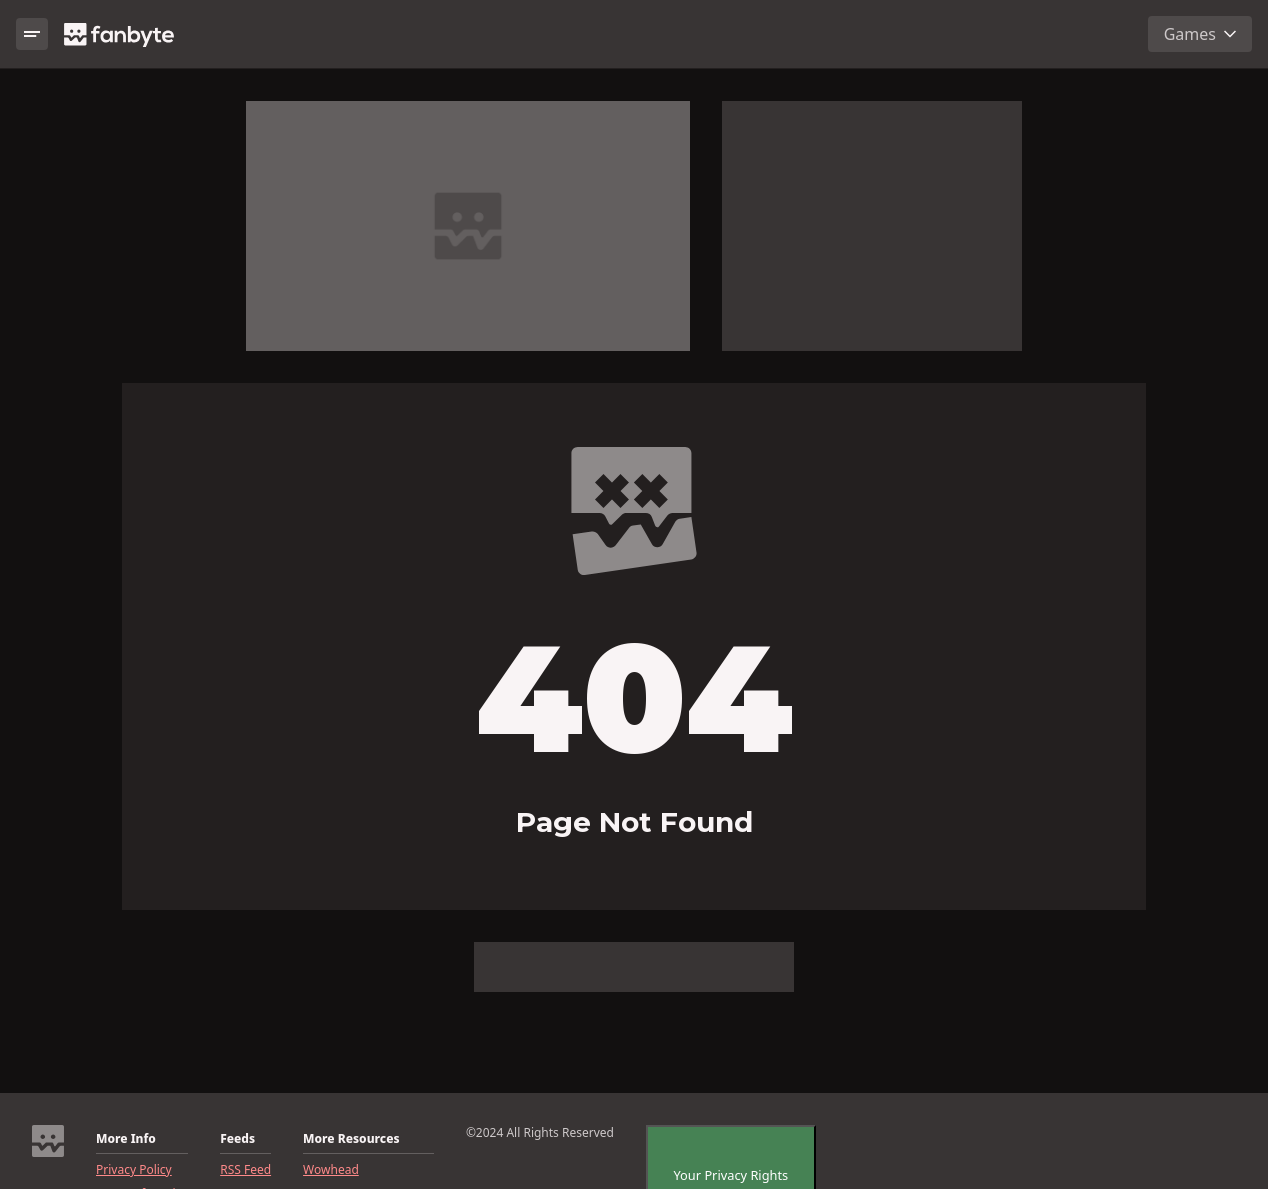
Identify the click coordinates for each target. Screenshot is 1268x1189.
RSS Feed (245, 1170)
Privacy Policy (134, 1170)
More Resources (351, 1139)
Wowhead (331, 1170)
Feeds (237, 1139)
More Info (126, 1139)
